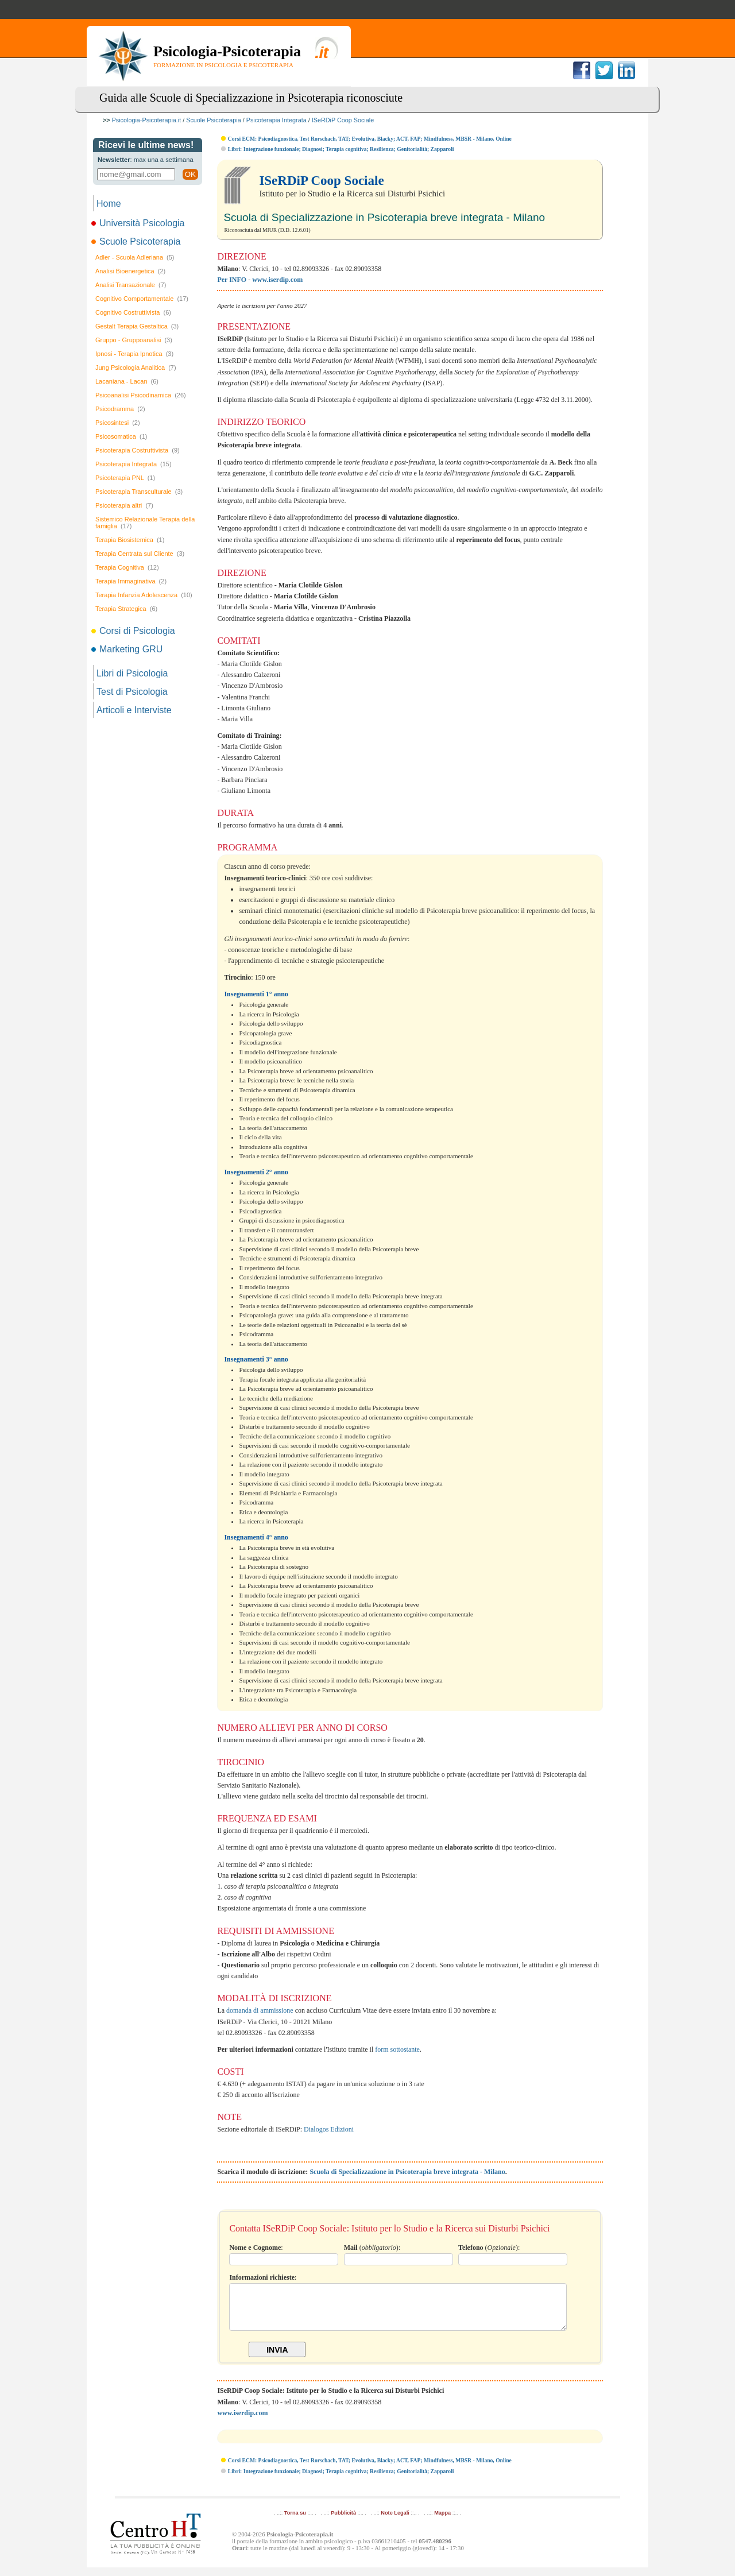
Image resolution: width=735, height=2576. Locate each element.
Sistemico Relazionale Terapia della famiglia (145, 522)
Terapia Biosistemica (129, 539)
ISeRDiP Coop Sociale (343, 120)
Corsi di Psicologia (134, 631)
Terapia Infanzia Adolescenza (143, 594)
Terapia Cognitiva (127, 567)
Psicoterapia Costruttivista (137, 450)
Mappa (442, 2521)
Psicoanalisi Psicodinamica (140, 395)
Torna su (295, 2521)
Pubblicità (343, 2521)
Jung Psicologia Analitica (135, 367)
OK (190, 174)
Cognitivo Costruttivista (133, 312)
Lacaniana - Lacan (126, 381)
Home (108, 203)
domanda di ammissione (259, 2010)
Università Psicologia (139, 223)
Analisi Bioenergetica (130, 271)
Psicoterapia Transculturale (139, 491)
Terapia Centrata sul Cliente (139, 553)
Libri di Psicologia (132, 673)
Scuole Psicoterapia (213, 120)
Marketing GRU (128, 649)
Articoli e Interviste (134, 710)
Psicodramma (120, 408)
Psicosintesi (117, 422)
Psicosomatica (121, 436)
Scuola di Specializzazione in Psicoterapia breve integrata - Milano (407, 2172)
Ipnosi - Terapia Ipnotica (134, 353)
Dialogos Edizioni (329, 2129)
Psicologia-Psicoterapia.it (146, 120)
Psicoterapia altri (124, 505)
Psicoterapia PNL (125, 477)
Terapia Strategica (126, 608)
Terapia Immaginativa (131, 581)
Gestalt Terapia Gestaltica (137, 326)
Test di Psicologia (132, 692)
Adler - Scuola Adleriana (135, 257)
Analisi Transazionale (130, 284)
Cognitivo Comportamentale (141, 298)
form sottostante (397, 2049)
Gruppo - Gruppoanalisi (133, 339)
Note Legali (395, 2521)
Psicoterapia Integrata (276, 120)
